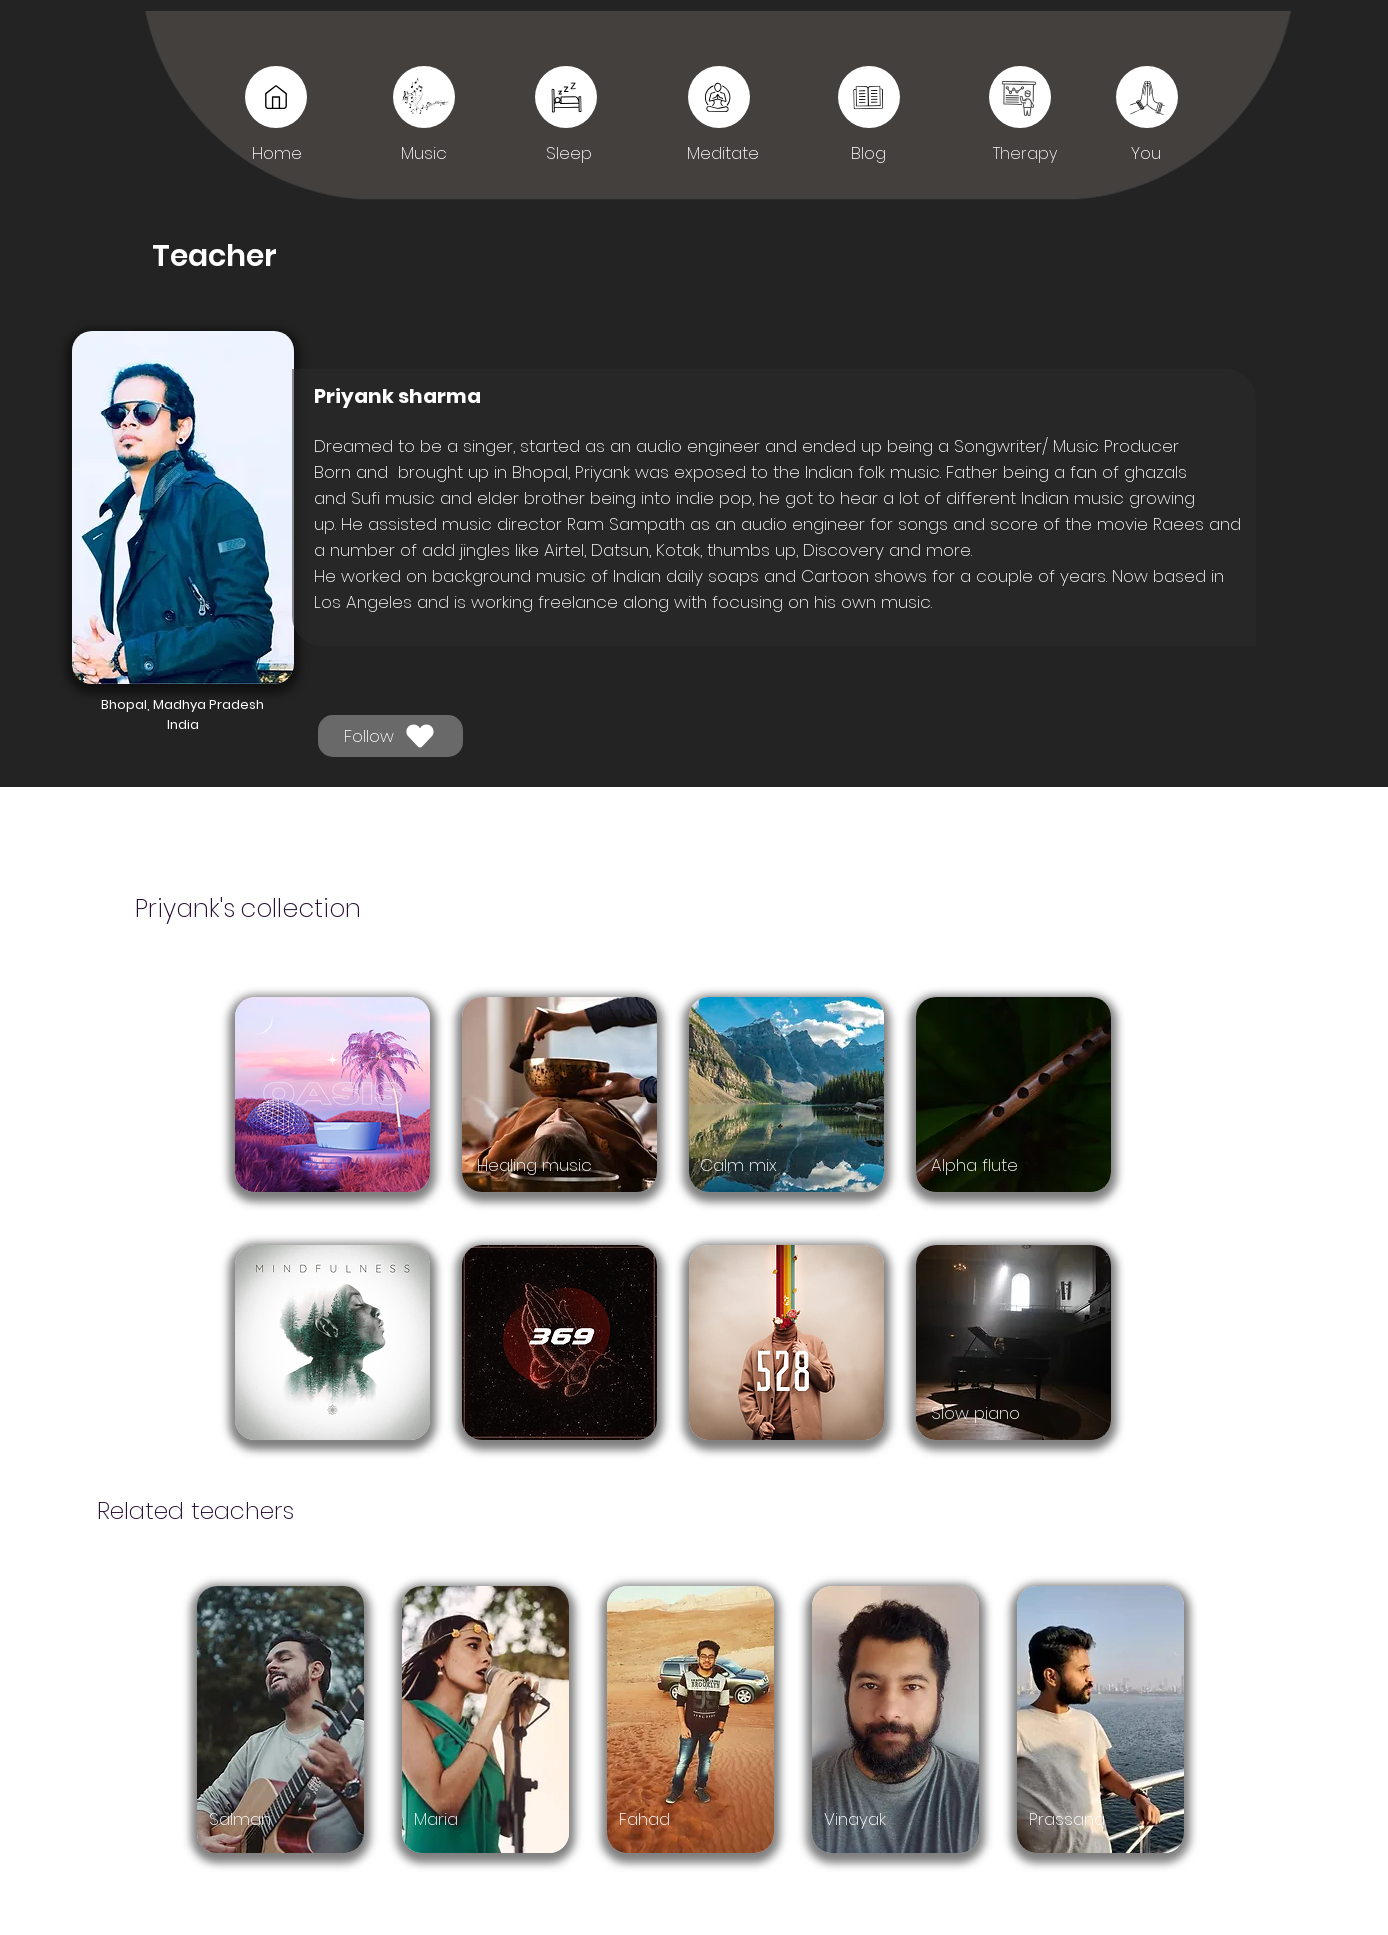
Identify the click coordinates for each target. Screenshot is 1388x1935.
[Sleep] (869, 97)
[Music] (276, 97)
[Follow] (390, 736)
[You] (1020, 97)
